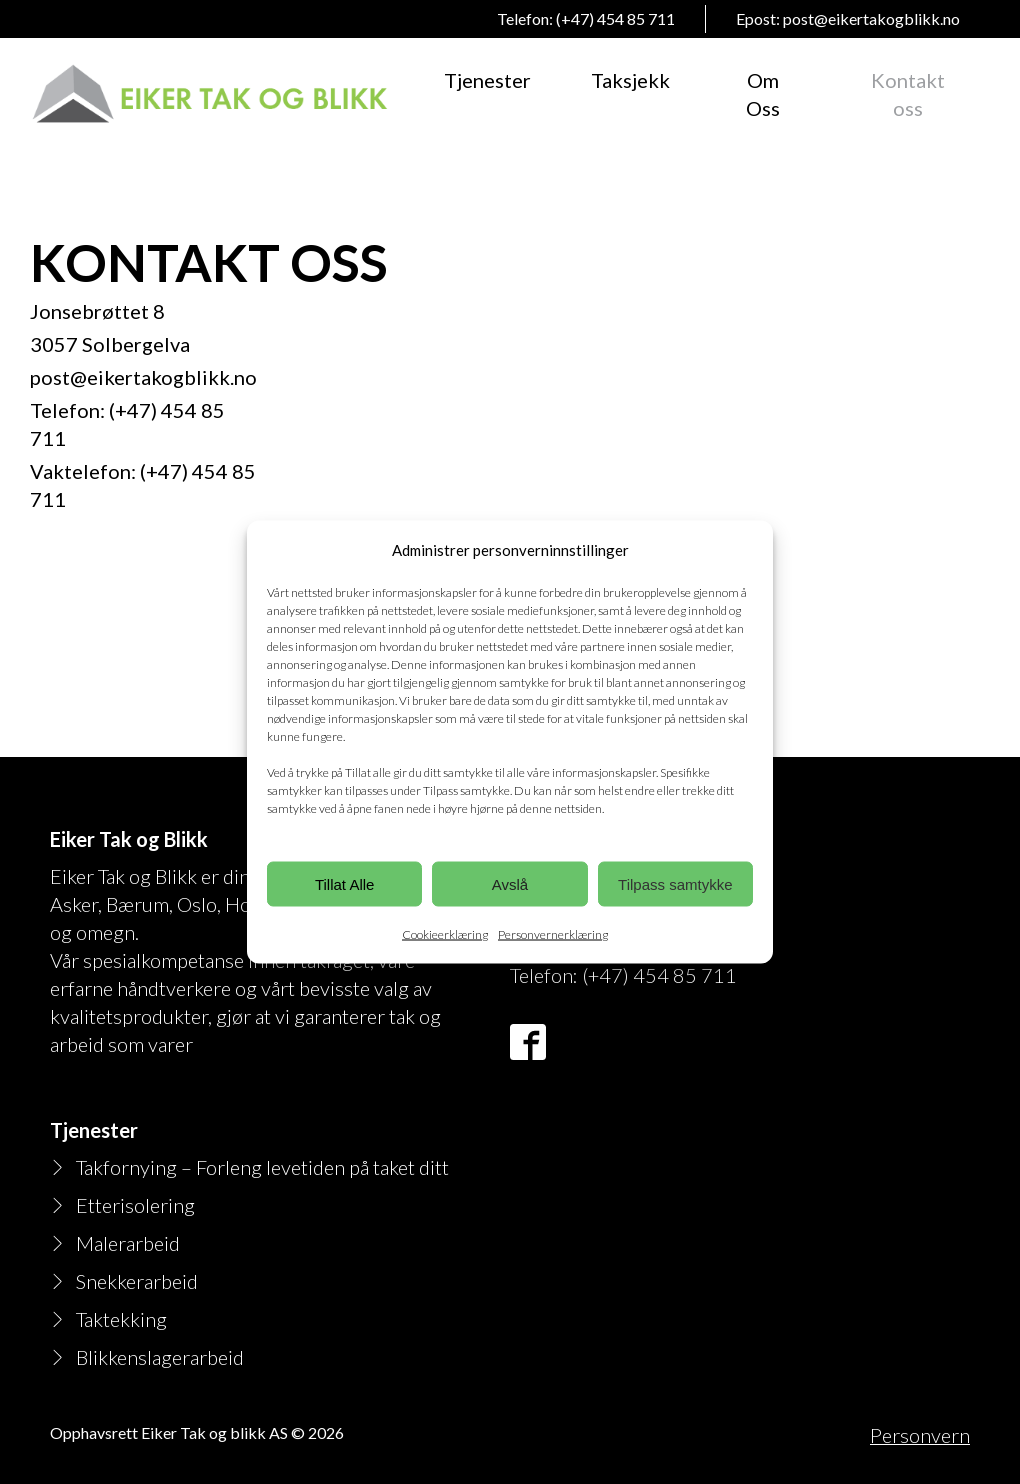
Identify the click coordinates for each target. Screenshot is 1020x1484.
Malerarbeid (128, 1243)
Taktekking (121, 1319)
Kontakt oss (908, 94)
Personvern (920, 1435)
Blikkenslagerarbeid (160, 1357)
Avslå (510, 883)
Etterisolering (135, 1205)
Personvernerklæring (553, 934)
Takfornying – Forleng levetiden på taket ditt (262, 1167)
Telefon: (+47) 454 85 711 (586, 18)
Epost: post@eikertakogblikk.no (848, 18)
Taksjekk (630, 80)
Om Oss (763, 94)
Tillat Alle (344, 883)
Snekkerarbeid (137, 1281)
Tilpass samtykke (675, 883)
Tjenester (487, 80)
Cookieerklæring (445, 934)
